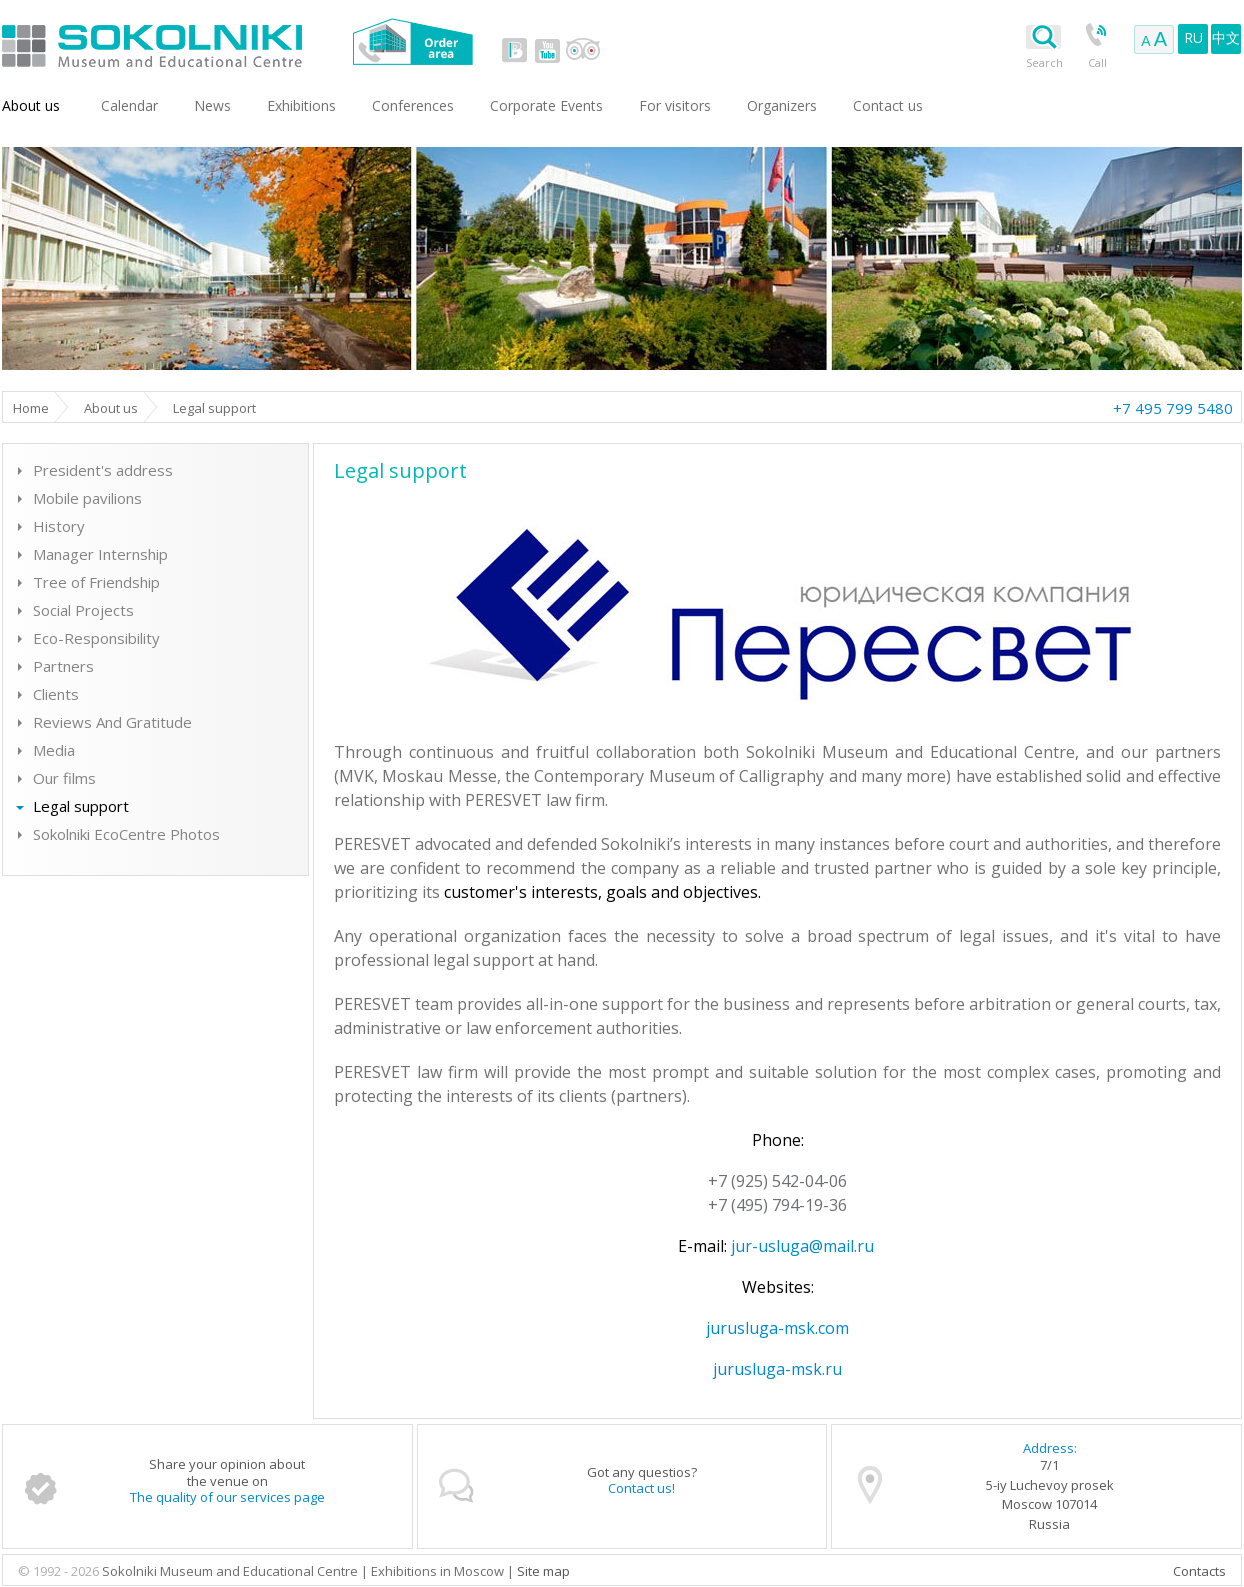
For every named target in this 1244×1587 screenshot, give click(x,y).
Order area (412, 41)
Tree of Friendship (96, 582)
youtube (547, 50)
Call (1097, 62)
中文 (1226, 37)
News (212, 105)
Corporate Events (546, 105)
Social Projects (83, 610)
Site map (543, 1571)
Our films (64, 778)
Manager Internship (100, 554)
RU (1193, 37)
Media (54, 750)
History (59, 526)
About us (31, 105)
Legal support (81, 806)
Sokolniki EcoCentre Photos (126, 834)
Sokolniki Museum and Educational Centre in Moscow (234, 41)
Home (31, 408)
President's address (103, 470)
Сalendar (129, 105)
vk (515, 50)
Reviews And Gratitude (112, 722)
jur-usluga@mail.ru (802, 1246)
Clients (56, 694)
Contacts (1199, 1571)
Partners (63, 666)
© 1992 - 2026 (60, 1571)
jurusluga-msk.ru (777, 1369)
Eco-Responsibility (96, 638)
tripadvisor (582, 50)
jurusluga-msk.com (777, 1328)
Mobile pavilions (87, 498)
